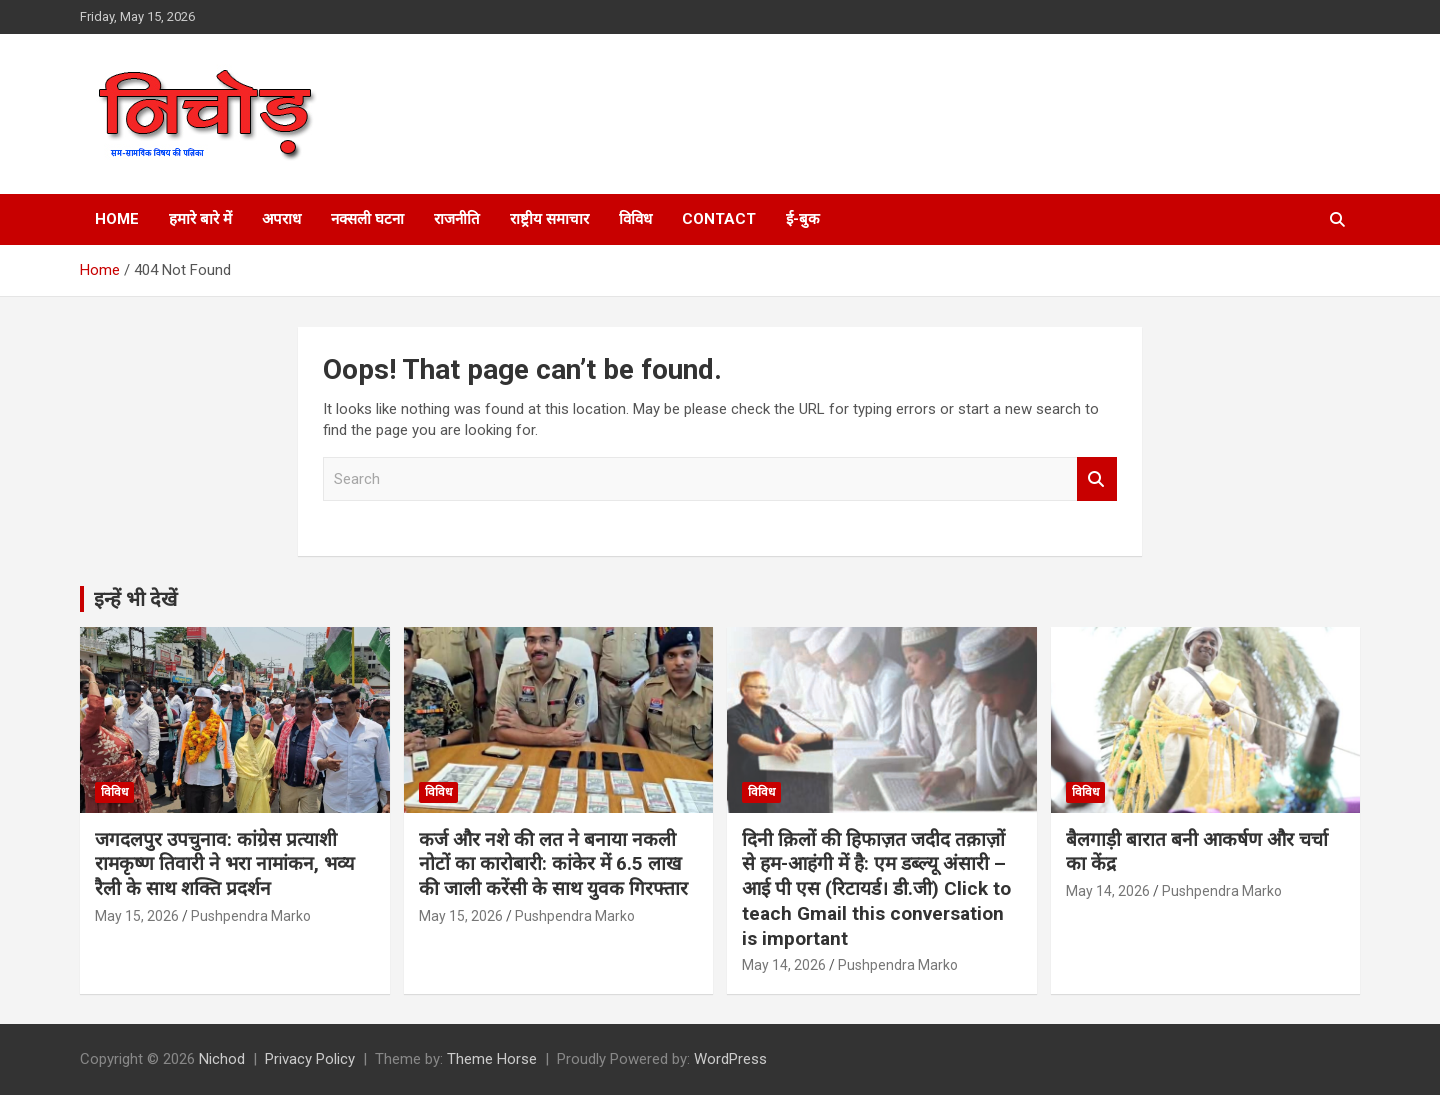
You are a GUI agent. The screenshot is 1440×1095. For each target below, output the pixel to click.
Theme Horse (492, 1059)
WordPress (730, 1059)
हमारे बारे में (200, 219)
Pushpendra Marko (251, 916)
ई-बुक (803, 219)
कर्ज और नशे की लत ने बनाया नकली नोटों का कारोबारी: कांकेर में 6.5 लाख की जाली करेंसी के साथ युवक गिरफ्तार (553, 864)
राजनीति (457, 219)
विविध (635, 219)
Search (1097, 479)
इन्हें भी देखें (135, 599)
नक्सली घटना (367, 219)
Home (117, 219)
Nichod (222, 1059)
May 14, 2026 (784, 965)
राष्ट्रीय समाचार (549, 219)
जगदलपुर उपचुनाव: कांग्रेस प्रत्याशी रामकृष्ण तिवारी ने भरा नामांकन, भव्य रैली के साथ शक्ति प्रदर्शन (225, 864)
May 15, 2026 (137, 916)
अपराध (281, 219)
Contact (719, 219)
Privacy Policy (310, 1059)
